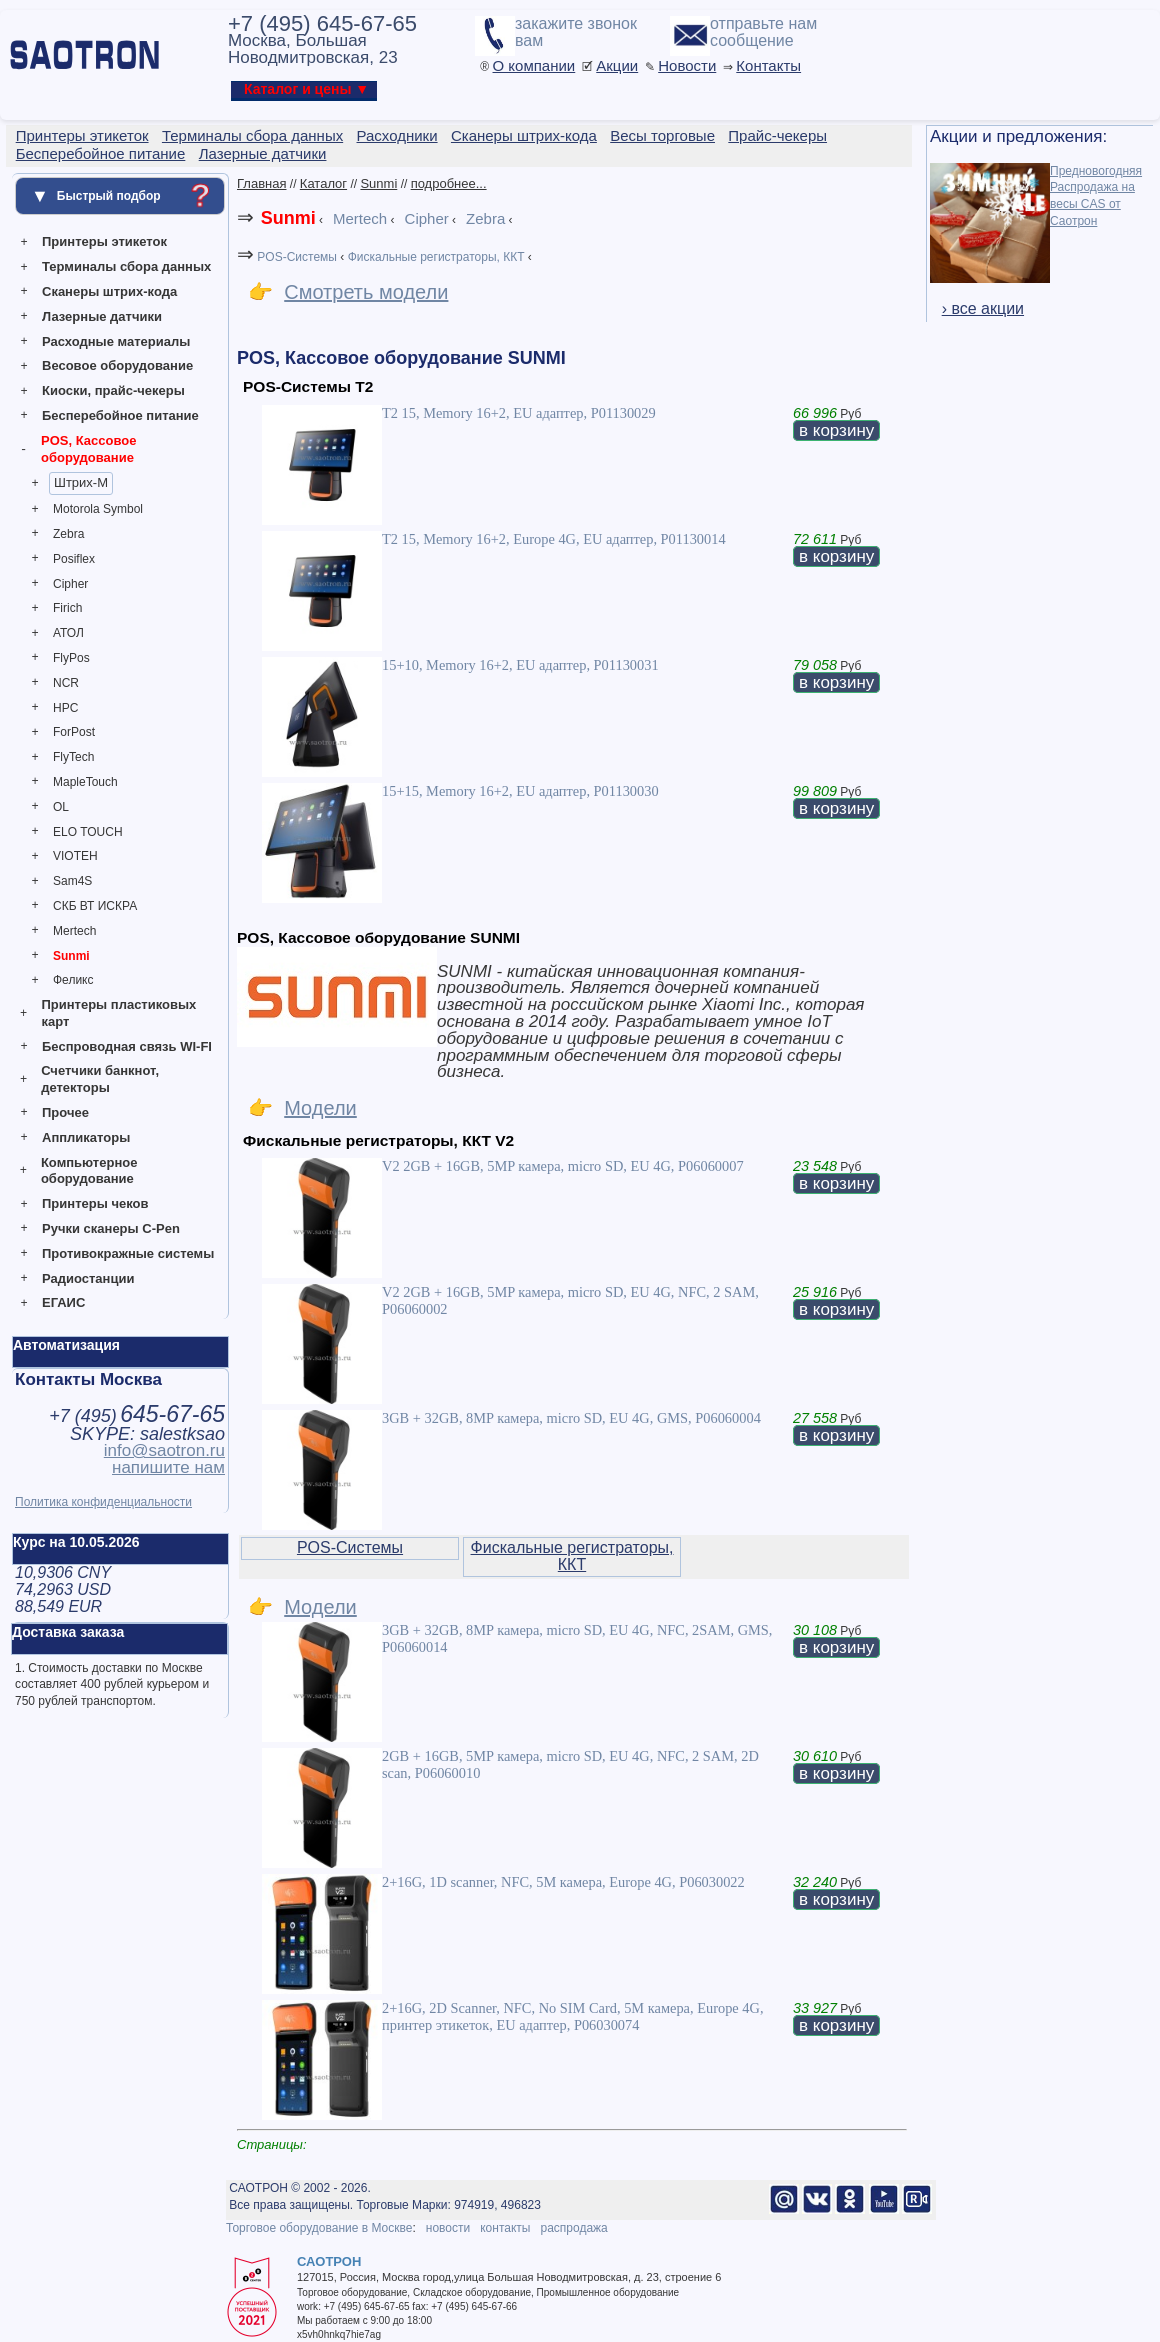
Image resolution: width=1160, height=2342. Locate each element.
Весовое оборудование (117, 365)
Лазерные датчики (102, 316)
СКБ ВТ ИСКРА (95, 906)
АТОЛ (68, 633)
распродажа (573, 2228)
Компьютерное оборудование (89, 1171)
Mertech (74, 931)
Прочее (65, 1112)
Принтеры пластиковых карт (118, 1013)
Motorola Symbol (98, 509)
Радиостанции (88, 1278)
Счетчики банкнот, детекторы (100, 1079)
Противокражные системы (128, 1253)
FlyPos (71, 658)
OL (61, 807)
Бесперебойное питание (120, 415)
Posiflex (74, 559)
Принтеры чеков (95, 1203)
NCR (66, 683)
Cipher (70, 584)
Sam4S (72, 881)
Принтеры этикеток (104, 241)
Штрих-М (81, 482)
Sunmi (71, 956)
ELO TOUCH (88, 832)
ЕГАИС (63, 1302)
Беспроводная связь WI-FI (127, 1046)
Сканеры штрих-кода (109, 291)
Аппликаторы (86, 1137)
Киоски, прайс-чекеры (113, 390)
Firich (67, 608)
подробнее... (449, 183)
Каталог (323, 183)
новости (448, 2228)
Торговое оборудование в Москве (319, 2228)
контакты (505, 2228)
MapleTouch (85, 782)
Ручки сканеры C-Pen (111, 1228)
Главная (261, 183)
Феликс (73, 980)
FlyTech (73, 757)
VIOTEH (75, 856)
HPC (65, 708)
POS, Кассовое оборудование (88, 449)
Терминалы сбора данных (126, 266)
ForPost (74, 732)
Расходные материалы (116, 341)
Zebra (68, 534)
